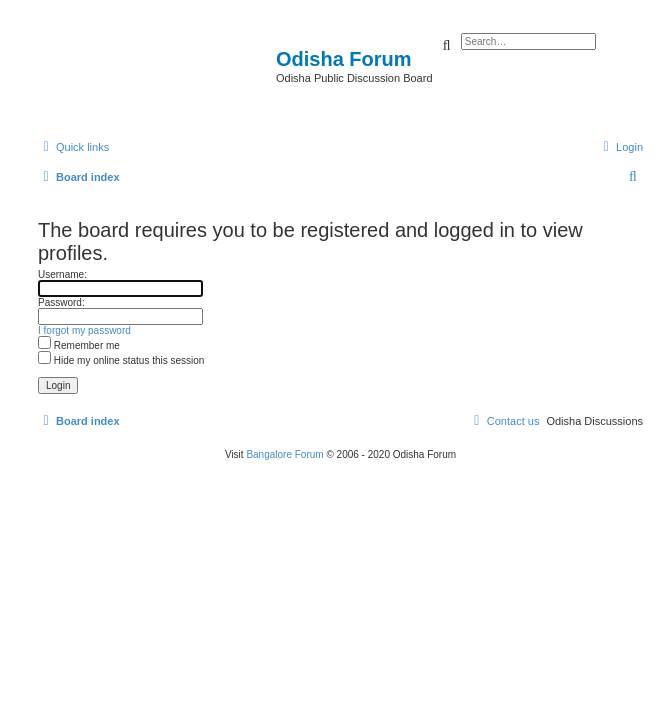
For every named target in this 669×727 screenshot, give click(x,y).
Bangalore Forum (284, 454)
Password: (61, 302)
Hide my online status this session (121, 360)
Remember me (79, 345)
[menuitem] (620, 147)
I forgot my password (84, 330)
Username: (62, 274)
